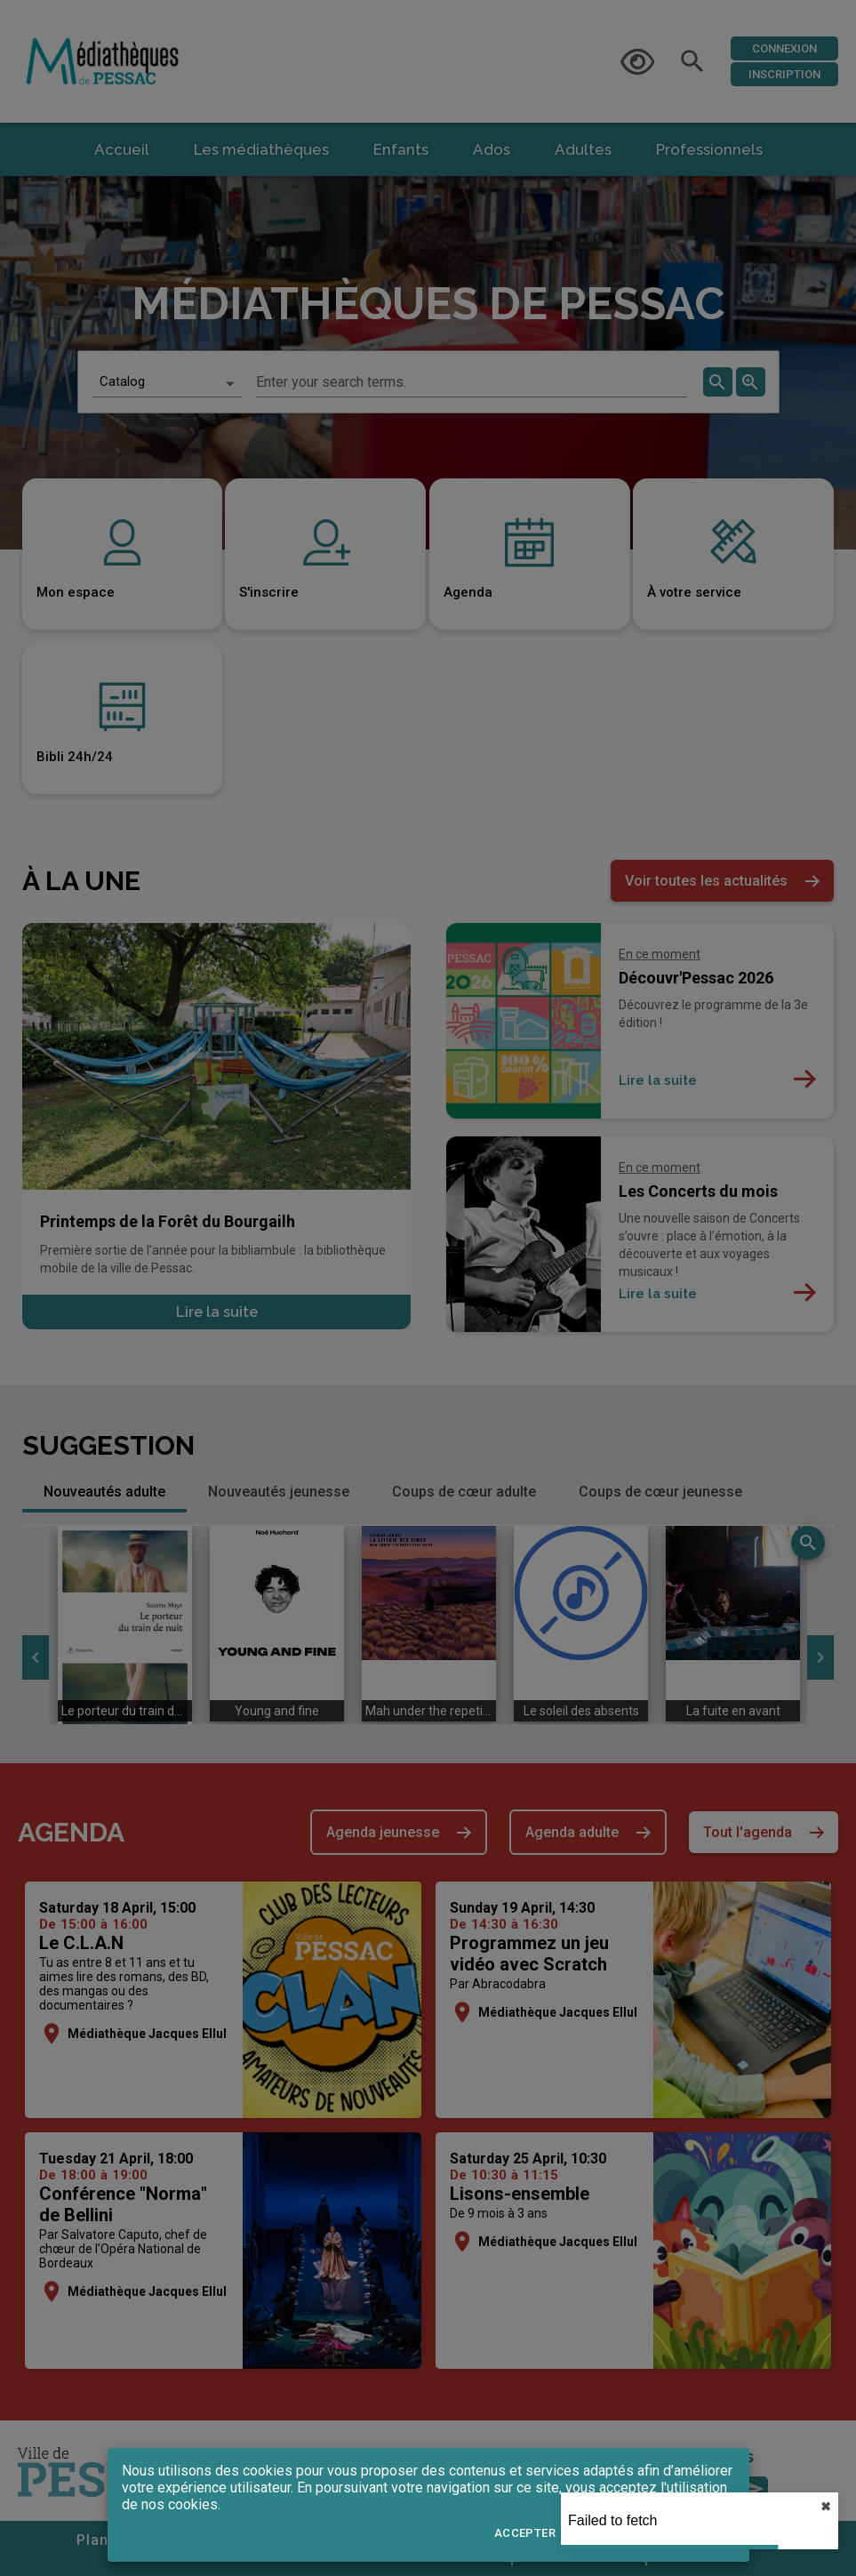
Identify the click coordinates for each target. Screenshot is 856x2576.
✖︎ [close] (825, 2507)
